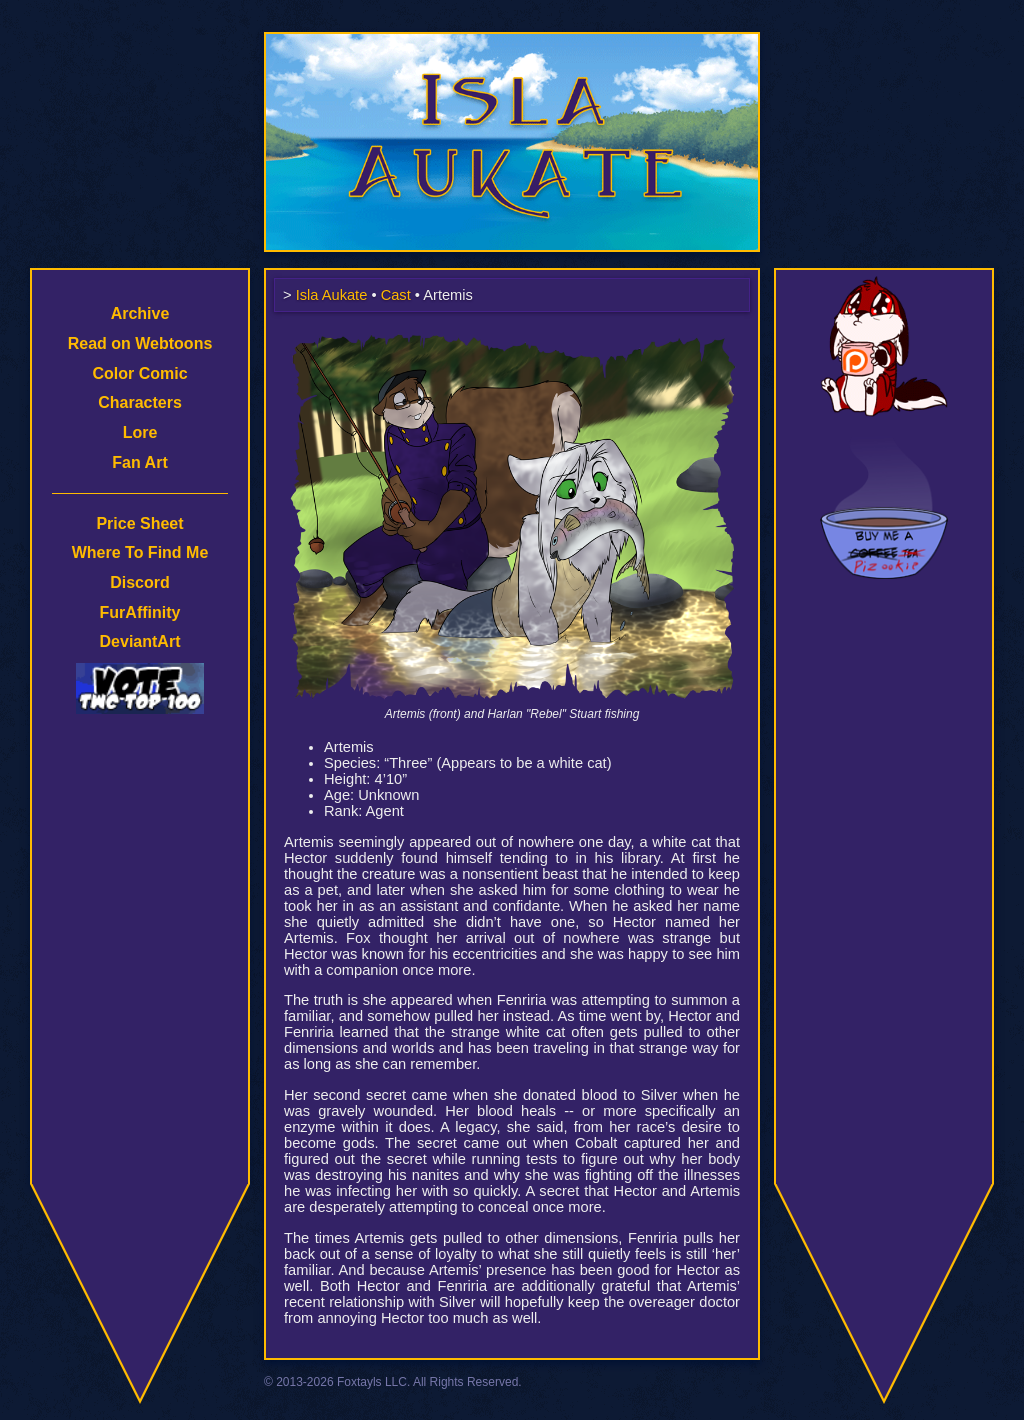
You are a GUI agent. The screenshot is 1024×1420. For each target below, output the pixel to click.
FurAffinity (140, 612)
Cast (396, 295)
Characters (140, 402)
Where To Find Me (140, 552)
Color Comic (139, 373)
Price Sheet (139, 523)
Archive (140, 313)
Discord (140, 582)
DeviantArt (140, 641)
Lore (140, 432)
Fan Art (139, 462)
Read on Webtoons (140, 343)
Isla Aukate (512, 42)
